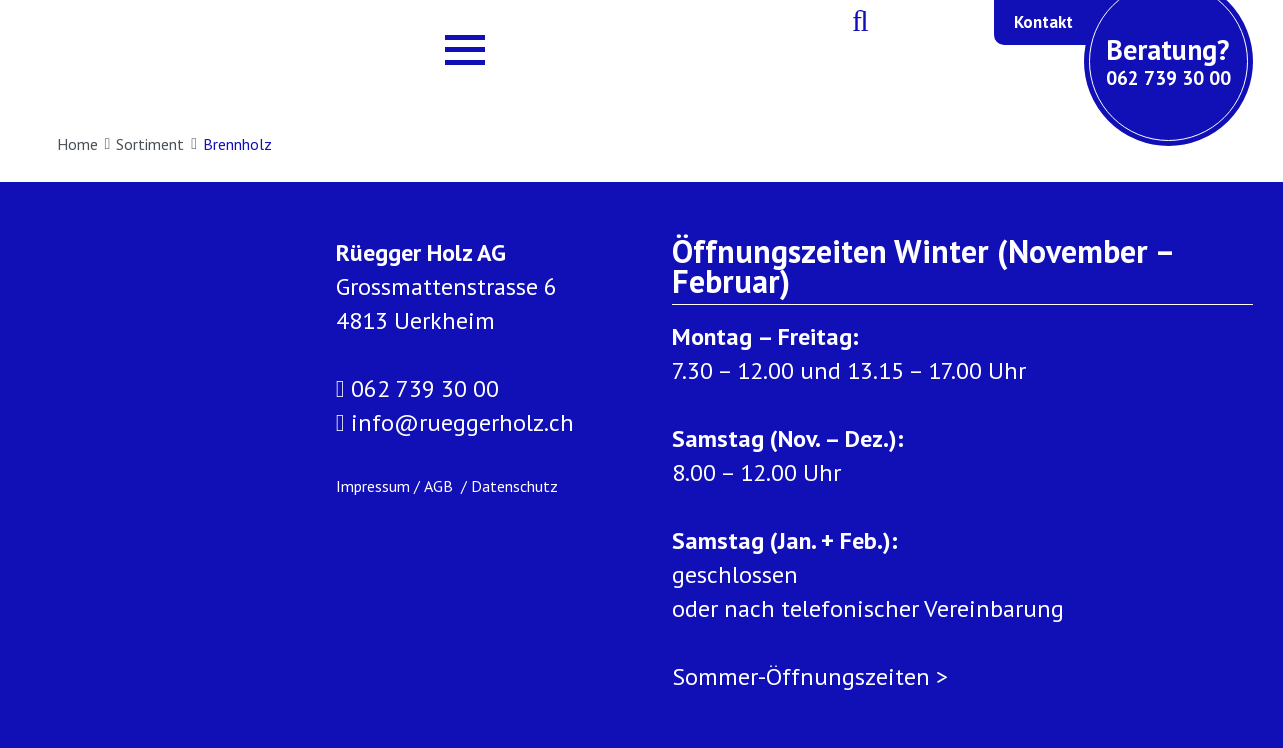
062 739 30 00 (417, 389)
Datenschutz (514, 486)
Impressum (373, 486)
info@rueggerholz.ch (455, 423)
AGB (440, 486)
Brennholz (237, 144)
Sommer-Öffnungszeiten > (810, 676)
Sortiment (156, 144)
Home (84, 144)
